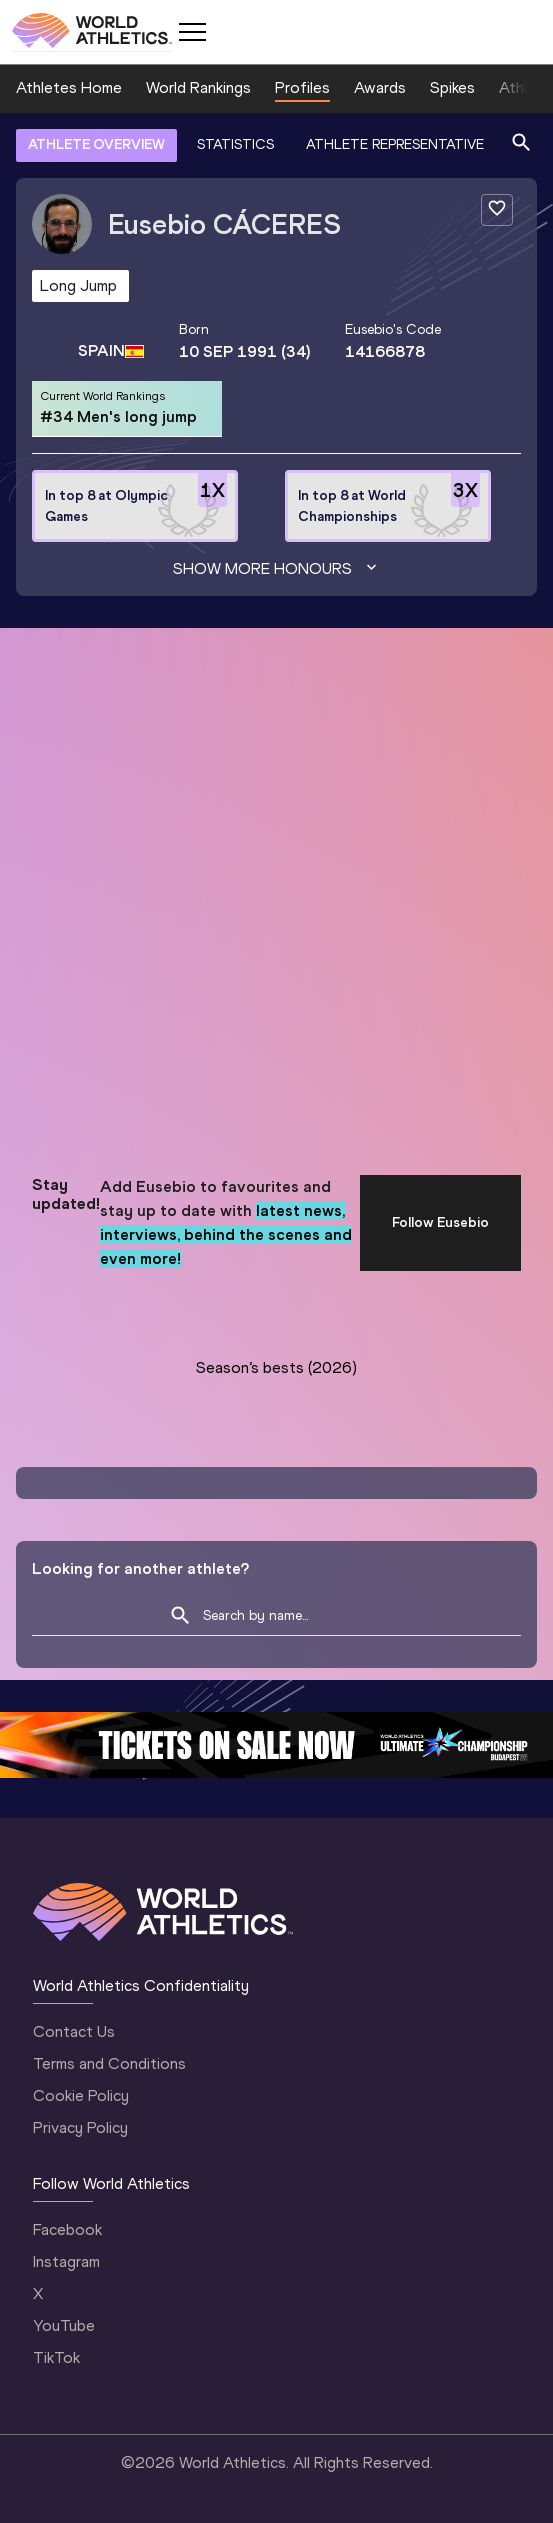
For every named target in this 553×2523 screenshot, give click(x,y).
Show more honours (277, 569)
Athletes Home (69, 87)
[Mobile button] (192, 32)
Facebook (67, 2229)
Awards (380, 87)
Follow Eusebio (440, 1222)
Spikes (452, 87)
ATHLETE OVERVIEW (96, 144)
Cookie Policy (81, 2095)
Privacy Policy (80, 2127)
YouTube (64, 2325)
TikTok (56, 2357)
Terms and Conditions (109, 2063)
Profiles (302, 87)
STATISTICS (235, 144)
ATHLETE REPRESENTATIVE (395, 144)
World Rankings (198, 87)
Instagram (66, 2261)
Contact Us (74, 2031)
